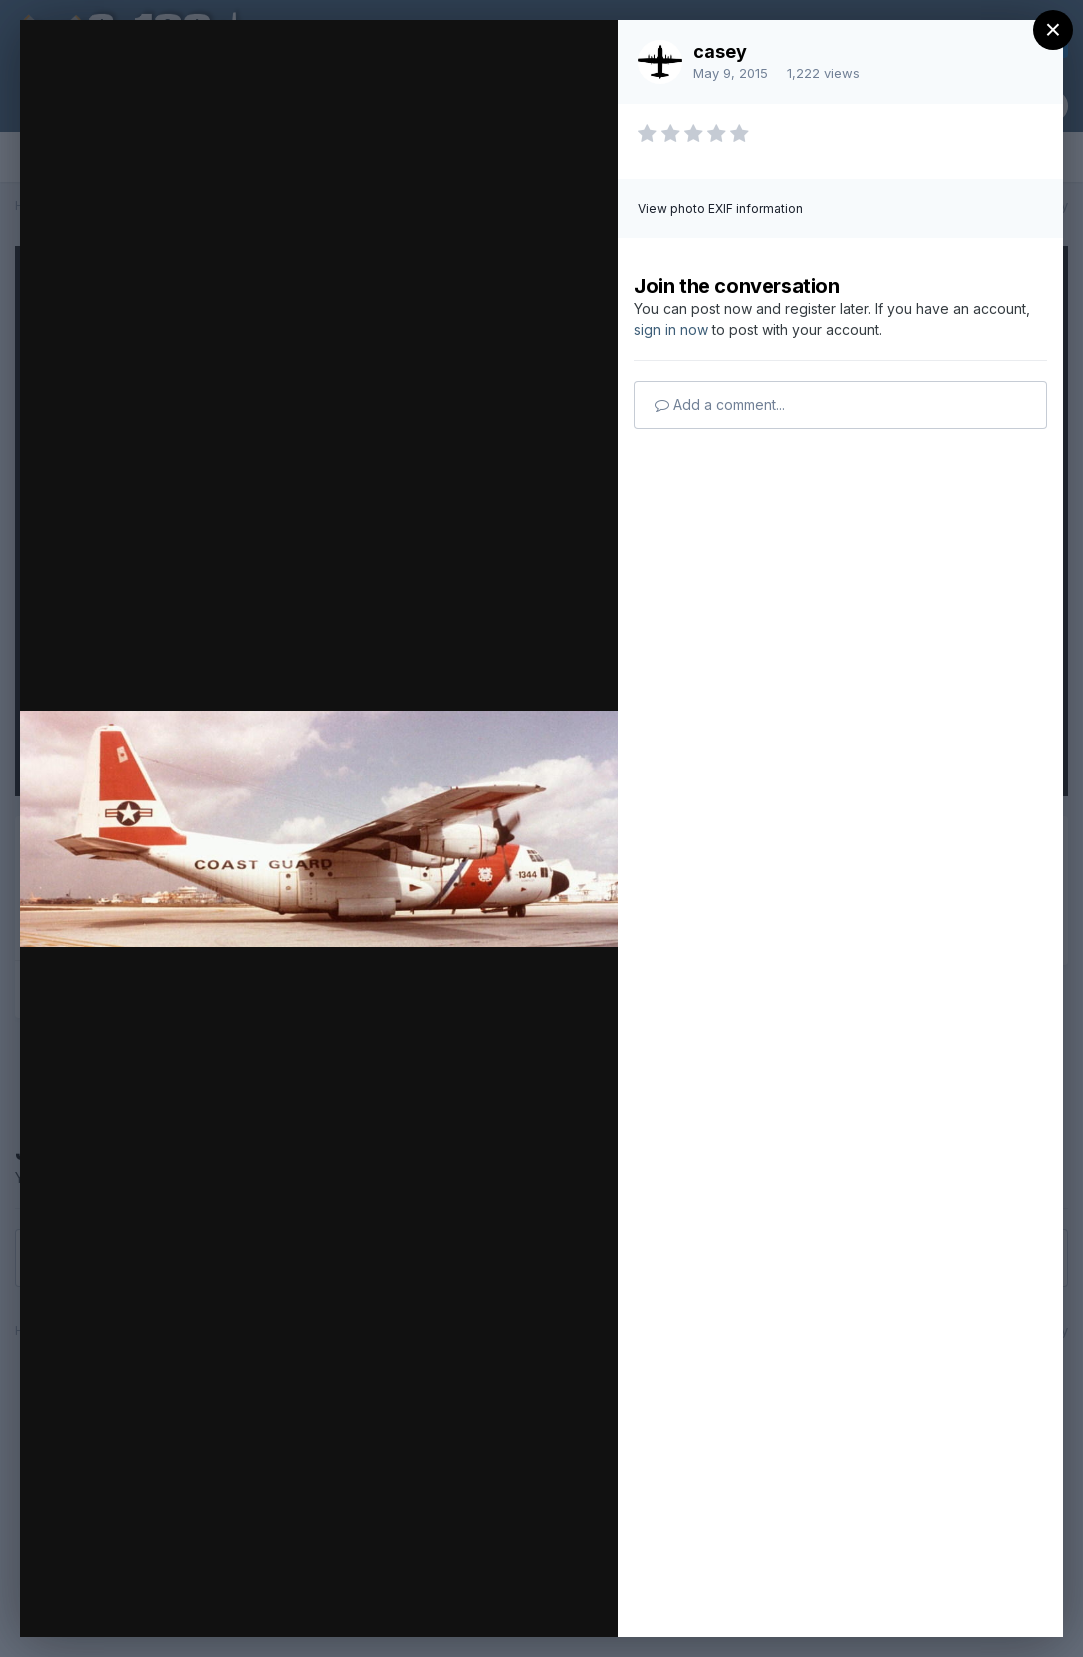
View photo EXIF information (720, 208)
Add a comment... (720, 404)
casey (720, 51)
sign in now (671, 329)
